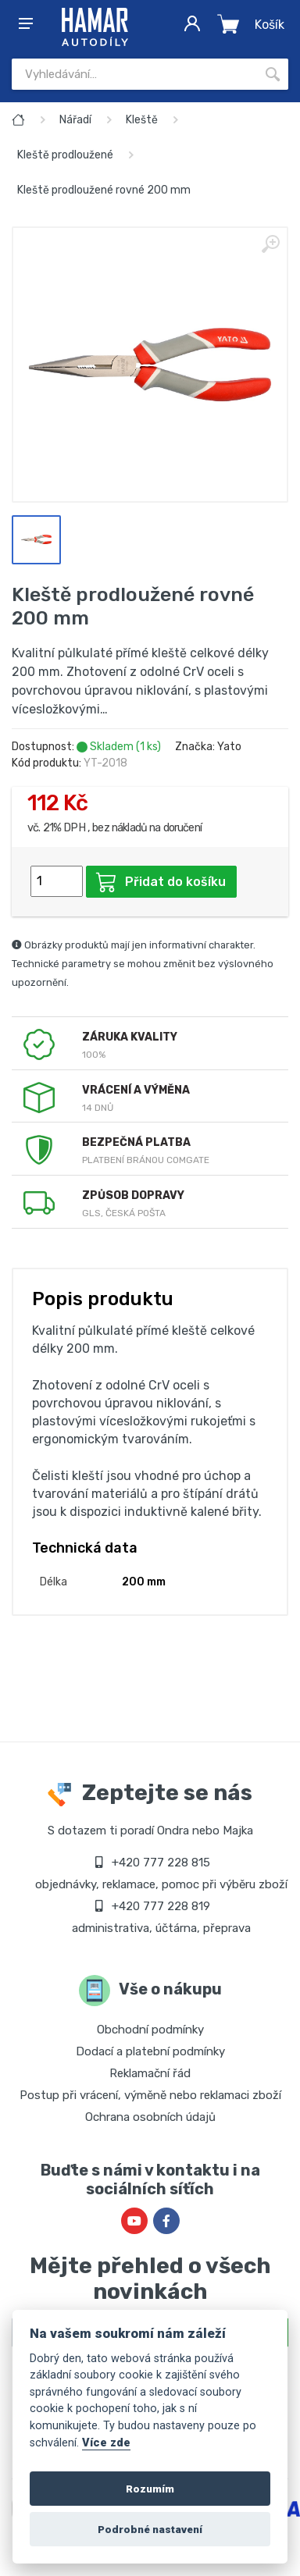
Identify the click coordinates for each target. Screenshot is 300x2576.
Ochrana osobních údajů (150, 2117)
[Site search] (134, 74)
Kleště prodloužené (65, 155)
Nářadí (75, 119)
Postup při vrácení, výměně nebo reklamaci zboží (150, 2095)
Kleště (142, 119)
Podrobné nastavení (150, 2529)
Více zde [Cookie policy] (106, 2443)
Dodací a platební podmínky (150, 2051)
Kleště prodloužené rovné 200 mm (104, 190)
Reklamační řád (150, 2073)
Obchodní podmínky (150, 2030)
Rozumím (150, 2488)
